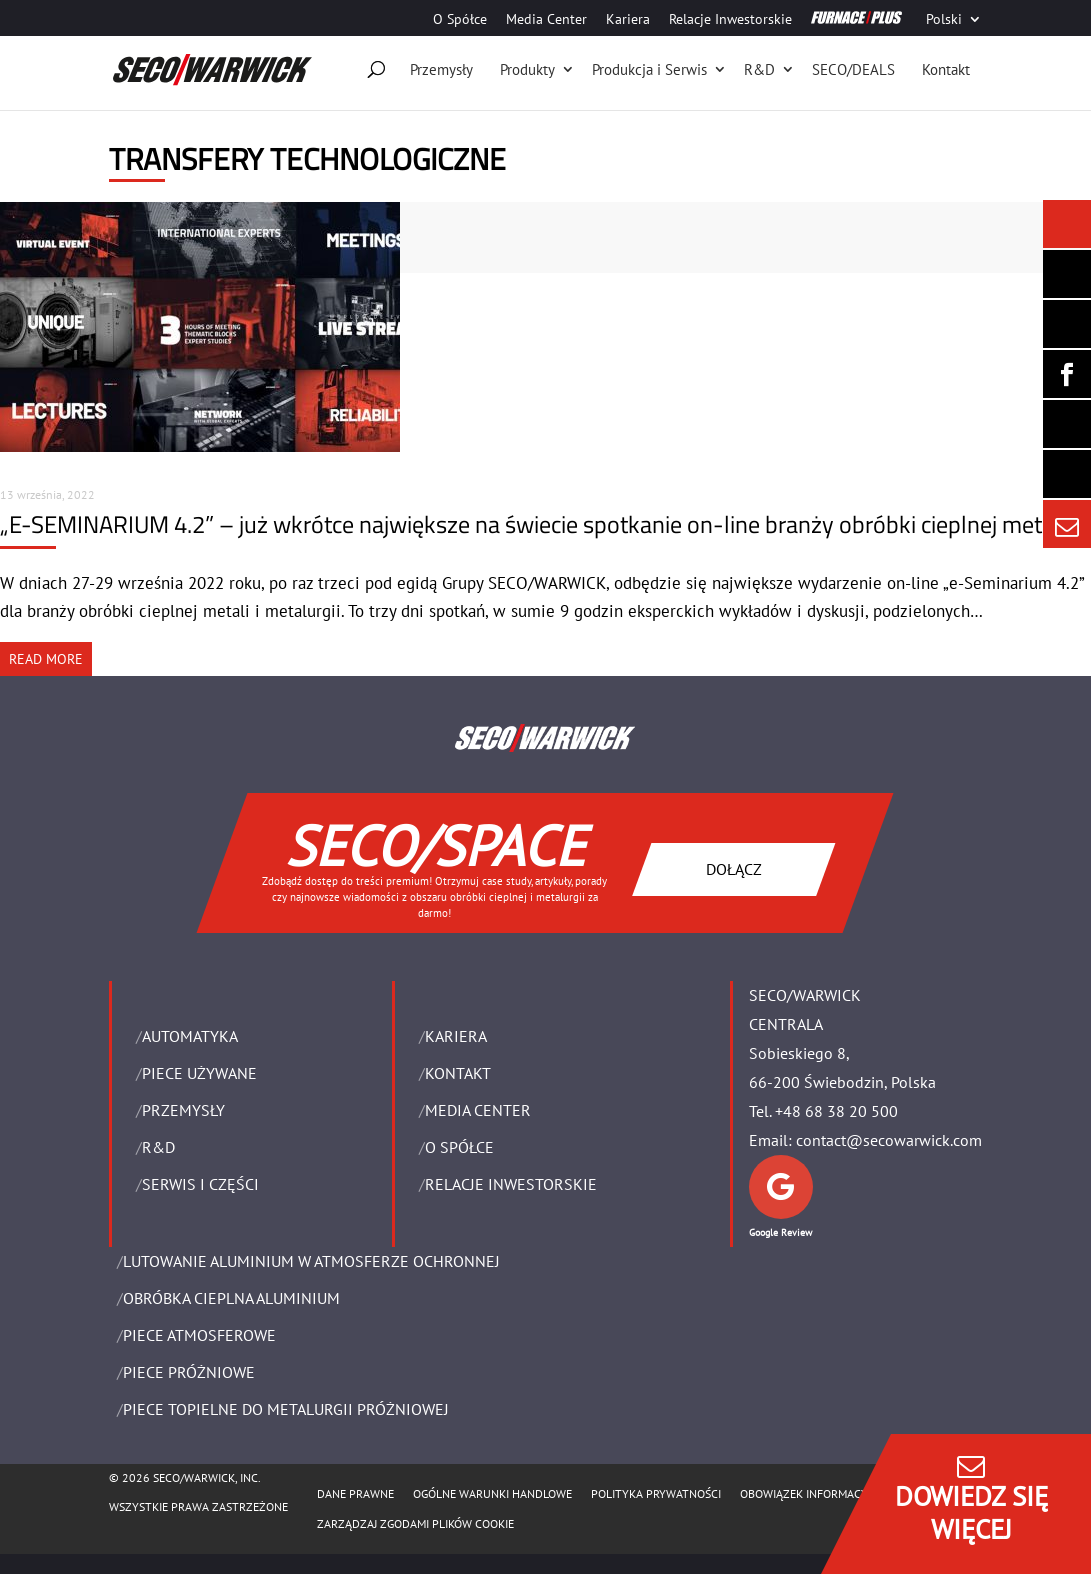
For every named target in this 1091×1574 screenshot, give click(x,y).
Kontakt (946, 69)
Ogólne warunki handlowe (492, 1493)
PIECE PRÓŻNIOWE (189, 1372)
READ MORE (46, 659)
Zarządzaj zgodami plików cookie (415, 1523)
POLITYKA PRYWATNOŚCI (656, 1493)
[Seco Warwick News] (1067, 224)
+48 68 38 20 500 (836, 1111)
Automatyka (190, 1036)
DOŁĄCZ (734, 869)
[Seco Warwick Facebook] (1067, 374)
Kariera (628, 20)
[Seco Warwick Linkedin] (1067, 324)
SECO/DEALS (853, 69)
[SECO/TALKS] (1067, 424)
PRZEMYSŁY (183, 1110)
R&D (759, 69)
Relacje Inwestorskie (730, 20)
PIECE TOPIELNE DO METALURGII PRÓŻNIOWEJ (286, 1409)
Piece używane (199, 1073)
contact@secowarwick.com (889, 1140)
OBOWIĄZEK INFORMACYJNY (813, 1493)
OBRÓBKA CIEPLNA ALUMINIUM (231, 1298)
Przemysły (441, 69)
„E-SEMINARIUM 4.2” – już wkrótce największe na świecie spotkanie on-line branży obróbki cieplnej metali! (535, 524)
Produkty (527, 69)
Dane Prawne (355, 1493)
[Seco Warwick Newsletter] (1067, 274)
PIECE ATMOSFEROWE (199, 1335)
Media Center (546, 20)
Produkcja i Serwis (649, 69)
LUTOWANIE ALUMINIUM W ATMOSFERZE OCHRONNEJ (311, 1261)
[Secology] (1067, 474)
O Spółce (460, 20)
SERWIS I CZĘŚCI (200, 1184)
